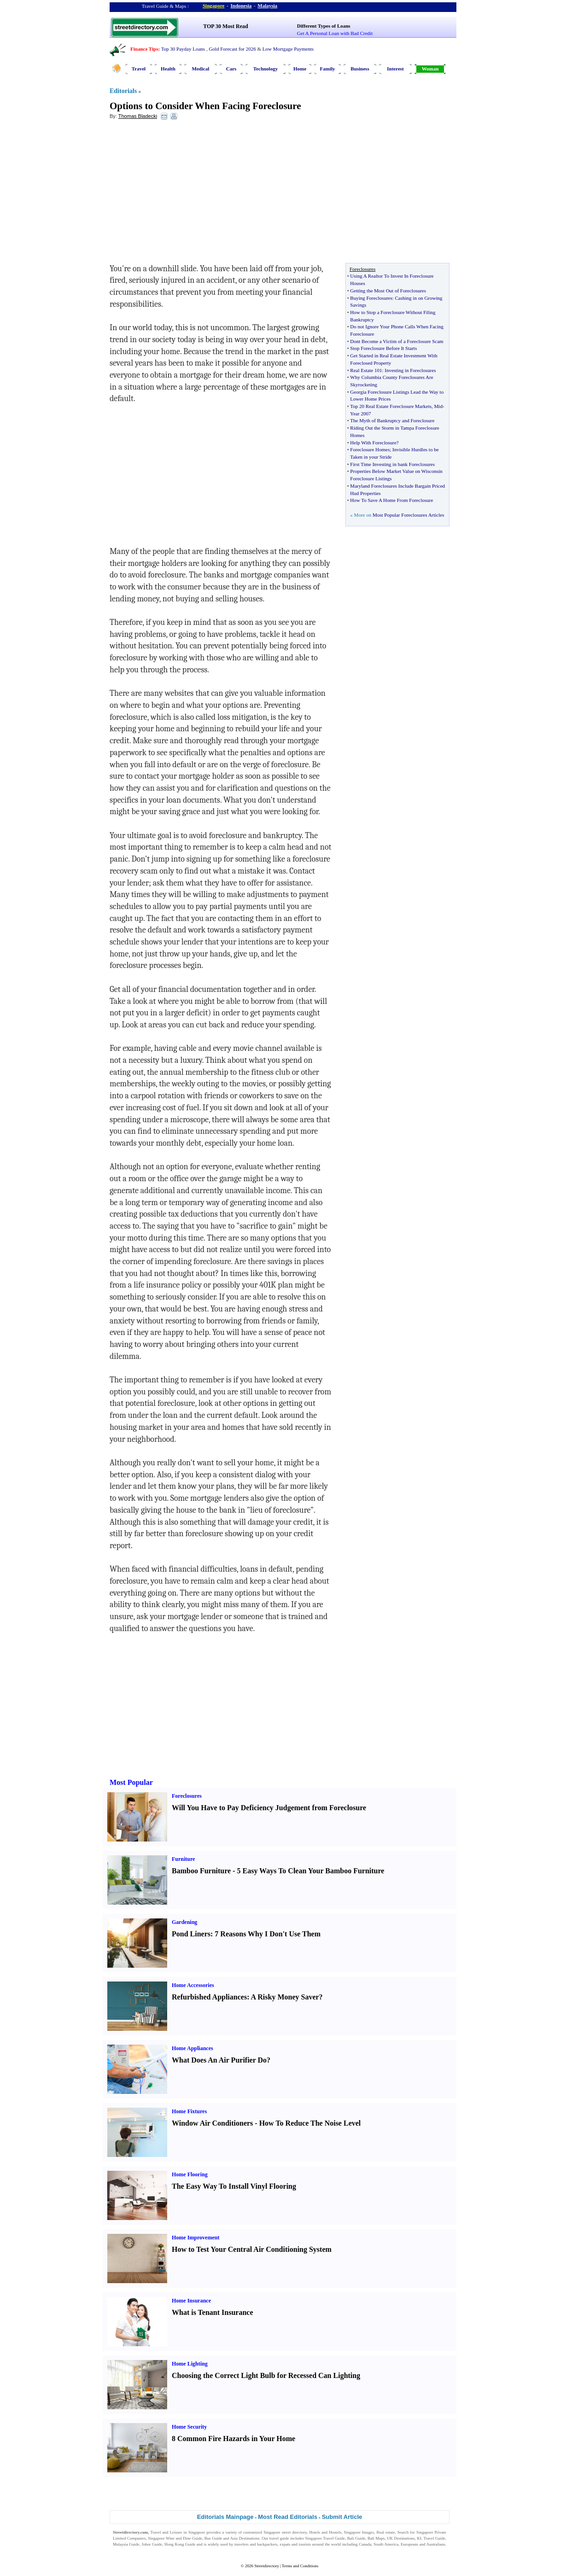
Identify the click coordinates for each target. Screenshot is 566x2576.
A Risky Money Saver (285, 1997)
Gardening (184, 1922)
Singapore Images (359, 2532)
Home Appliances (192, 2048)
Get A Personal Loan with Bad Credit (335, 33)
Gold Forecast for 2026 (232, 49)
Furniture (183, 1859)
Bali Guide (356, 2538)
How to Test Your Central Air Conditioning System (252, 2249)
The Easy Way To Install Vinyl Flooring (234, 2186)
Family (327, 68)
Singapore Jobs (125, 2550)
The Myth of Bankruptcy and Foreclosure (392, 420)
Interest (395, 68)
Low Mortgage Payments (288, 49)
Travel (139, 68)
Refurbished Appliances (209, 1997)
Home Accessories (193, 1985)
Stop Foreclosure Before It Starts (383, 348)
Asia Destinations (245, 2538)
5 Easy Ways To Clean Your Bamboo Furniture (310, 1871)
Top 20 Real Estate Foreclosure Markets (391, 406)
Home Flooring (190, 2174)
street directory (294, 2532)
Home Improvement (195, 2237)
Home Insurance (191, 2300)
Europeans (409, 2544)
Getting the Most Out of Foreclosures (388, 290)
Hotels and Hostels (325, 2532)
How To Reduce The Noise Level (310, 2123)
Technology (265, 68)
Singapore (213, 5)
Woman (430, 68)
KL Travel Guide (431, 2538)
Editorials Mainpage (225, 2516)
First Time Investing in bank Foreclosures (392, 464)
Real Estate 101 (366, 370)
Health (168, 68)
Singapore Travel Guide (325, 2538)
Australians (435, 2544)
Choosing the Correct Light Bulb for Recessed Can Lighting (266, 2375)
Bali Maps (376, 2538)
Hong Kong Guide (179, 2544)
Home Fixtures (189, 2111)
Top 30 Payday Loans (183, 49)
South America (385, 2544)
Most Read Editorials (287, 2516)
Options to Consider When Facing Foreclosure (205, 105)
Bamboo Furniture (201, 1871)
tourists (305, 2544)
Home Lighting (190, 2363)
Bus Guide (213, 2538)
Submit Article (342, 2516)
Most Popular (131, 1782)
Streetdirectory (266, 2566)
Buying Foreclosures (371, 298)
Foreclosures (187, 1796)
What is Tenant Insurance (212, 2312)
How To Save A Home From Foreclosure (391, 500)
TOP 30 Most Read (225, 26)
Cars (231, 68)
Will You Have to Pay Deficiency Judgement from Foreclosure (269, 1808)
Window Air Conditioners (212, 2123)
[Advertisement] (184, 193)
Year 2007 (360, 413)
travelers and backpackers (256, 2544)
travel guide (279, 2538)
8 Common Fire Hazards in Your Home (233, 2438)
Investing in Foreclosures (410, 370)
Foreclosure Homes (370, 449)
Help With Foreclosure (373, 442)
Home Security (189, 2427)
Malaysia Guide (126, 2544)
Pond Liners (191, 1934)
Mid (438, 406)
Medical (201, 68)
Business (359, 68)
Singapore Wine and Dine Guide (175, 2538)
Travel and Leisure (166, 2532)
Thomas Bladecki (137, 116)
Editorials (123, 90)
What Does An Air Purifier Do (219, 2060)
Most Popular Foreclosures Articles (408, 515)
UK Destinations (400, 2538)
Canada (365, 2544)
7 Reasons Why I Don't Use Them (268, 1934)
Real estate (385, 2532)
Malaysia (267, 5)
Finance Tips (144, 49)
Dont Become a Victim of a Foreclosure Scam (396, 341)
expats (285, 2544)
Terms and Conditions (300, 2566)
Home (299, 68)
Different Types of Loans (323, 26)
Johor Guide (151, 2544)
